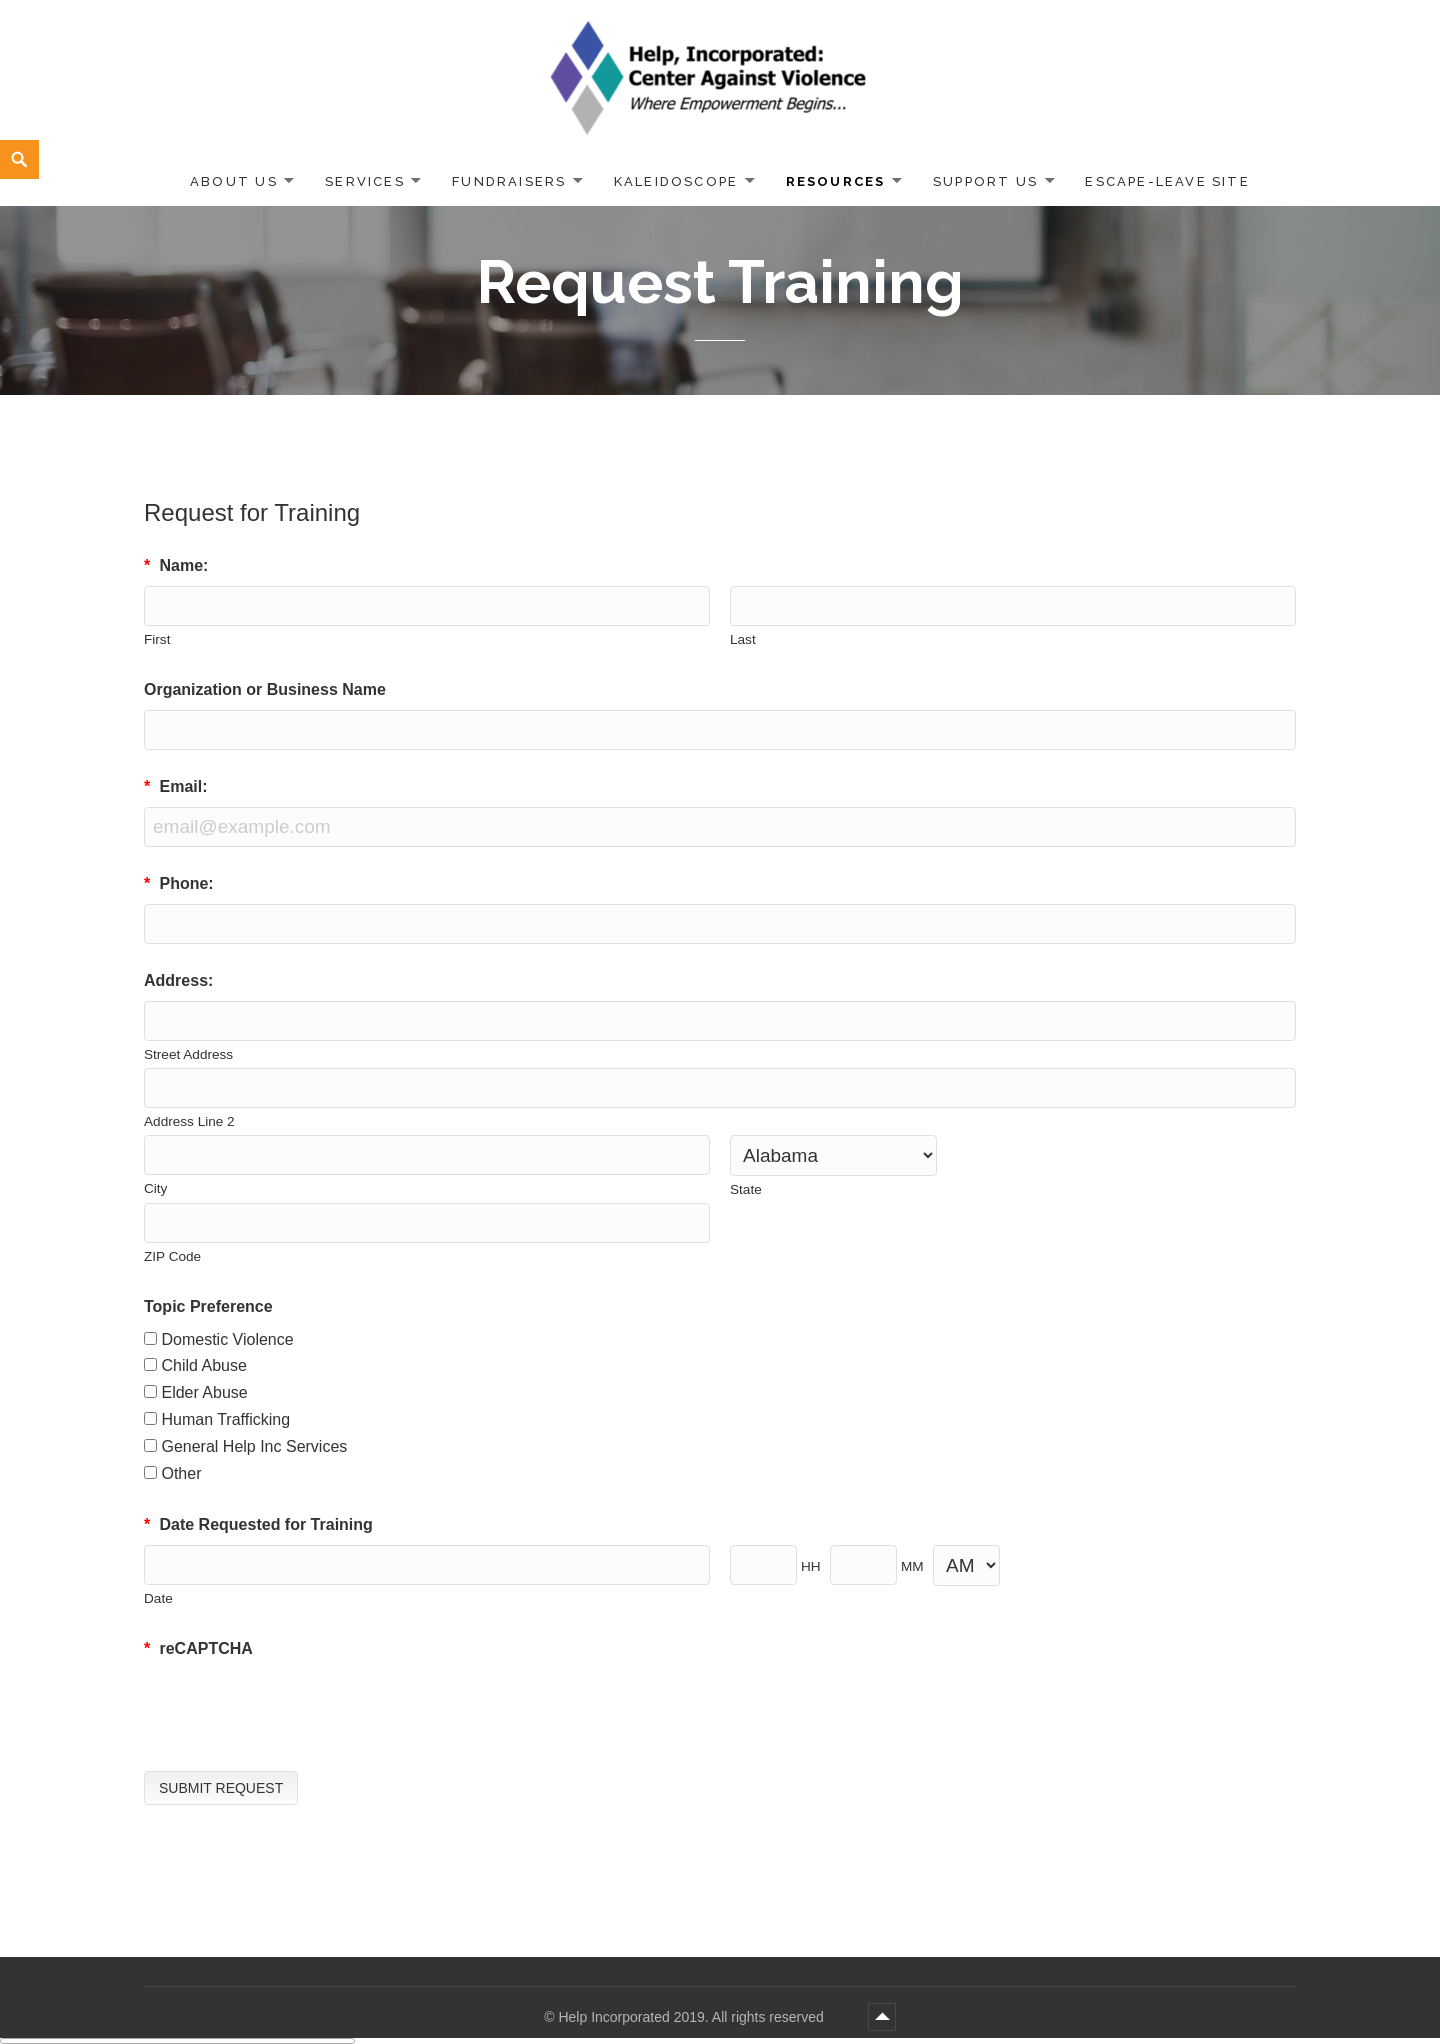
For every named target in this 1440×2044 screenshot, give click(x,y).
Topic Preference (208, 1306)
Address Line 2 (189, 1121)
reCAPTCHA (198, 1648)
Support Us (985, 181)
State (746, 1189)
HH (811, 1566)
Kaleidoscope (676, 181)
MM (912, 1566)
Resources (836, 181)
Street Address (188, 1054)
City (155, 1188)
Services (365, 181)
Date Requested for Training (258, 1524)
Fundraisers (509, 181)
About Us (234, 181)
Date (158, 1598)
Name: (176, 565)
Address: (178, 980)
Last (743, 639)
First (157, 639)
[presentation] (296, 1708)
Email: (176, 786)
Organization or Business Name (265, 689)
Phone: (179, 883)
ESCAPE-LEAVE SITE (1167, 181)
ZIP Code (172, 1256)
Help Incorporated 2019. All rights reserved (692, 2017)
